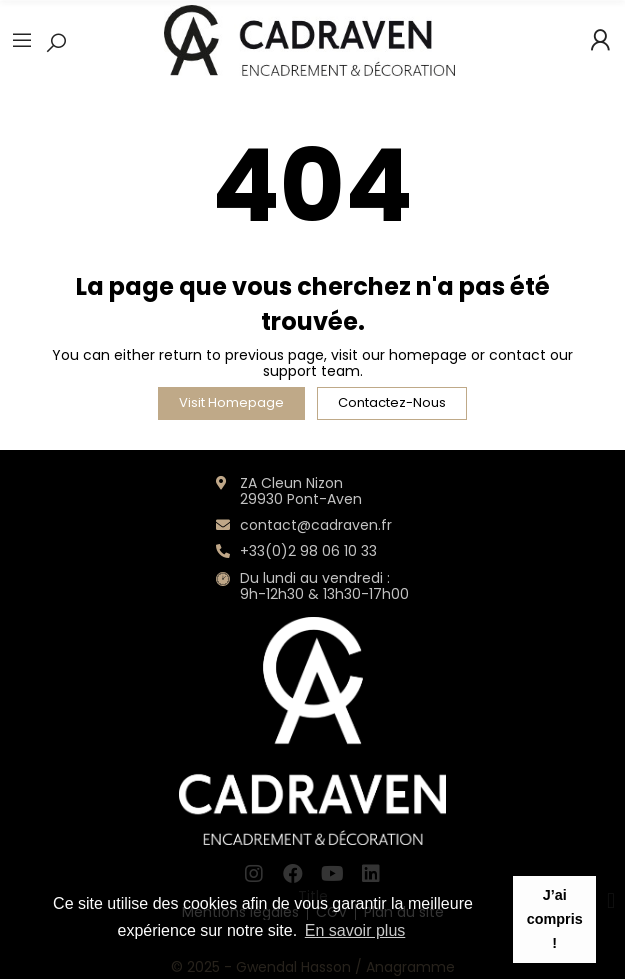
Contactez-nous (392, 402)
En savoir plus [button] (355, 930)
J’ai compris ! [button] (555, 919)
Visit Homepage (231, 402)
